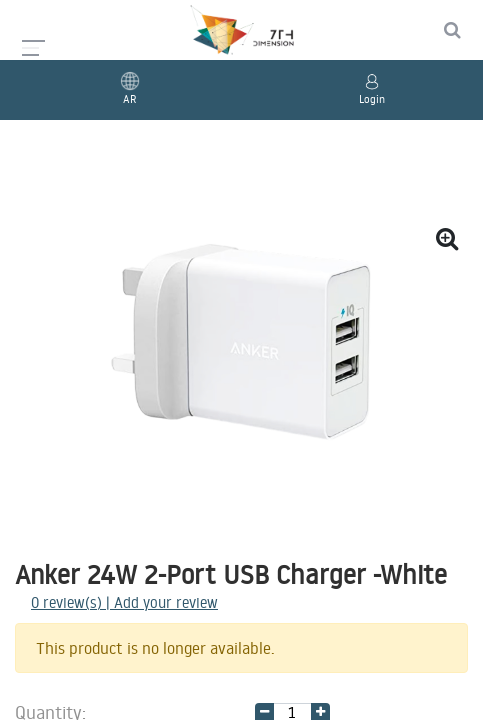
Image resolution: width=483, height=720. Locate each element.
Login (372, 99)
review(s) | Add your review (124, 602)
